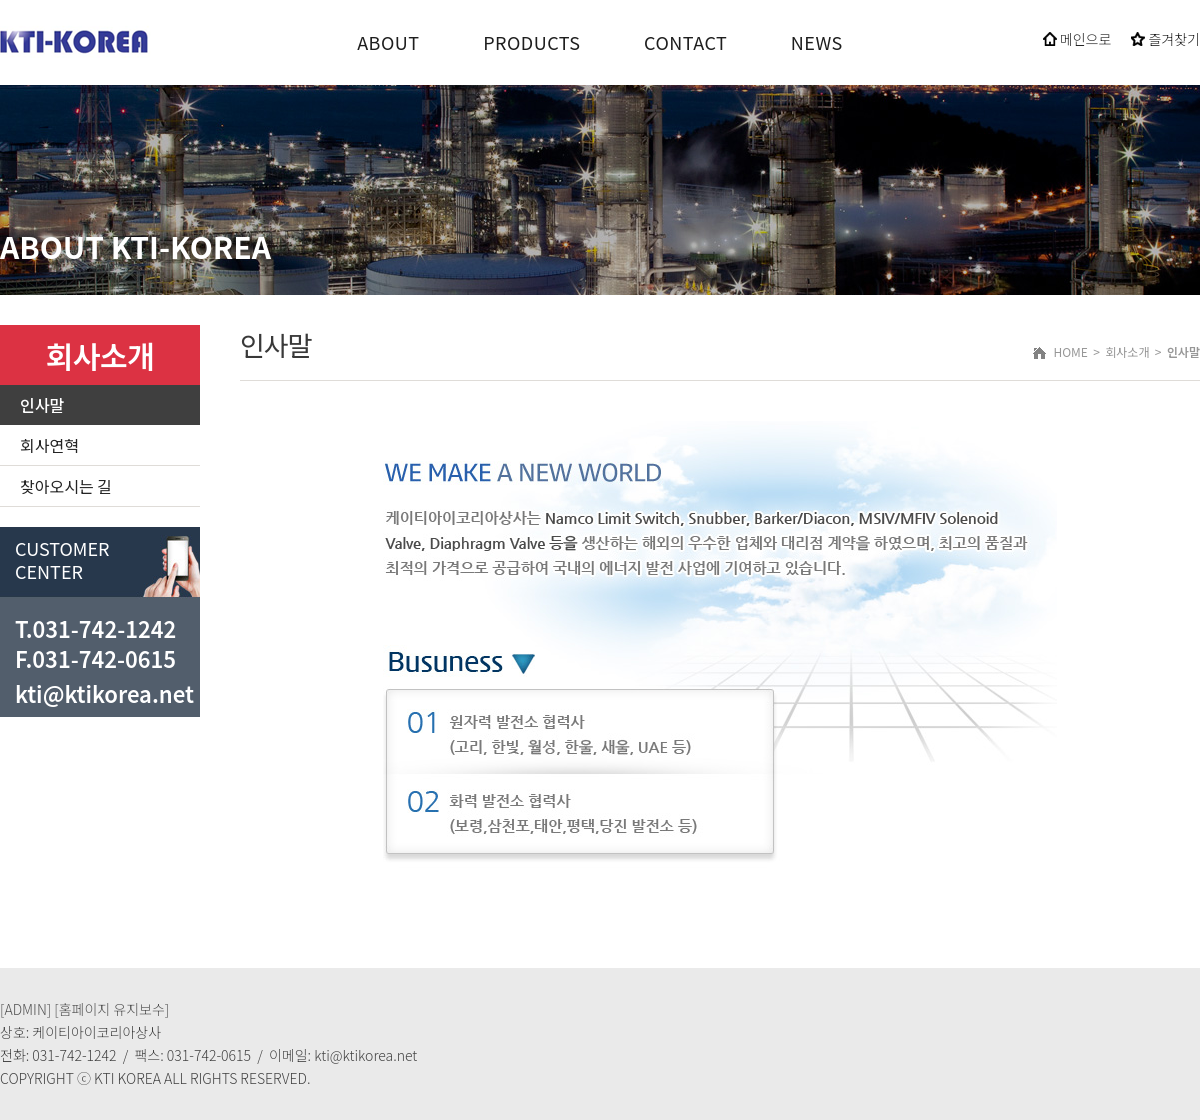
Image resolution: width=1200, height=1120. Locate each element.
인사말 (42, 405)
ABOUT (388, 42)
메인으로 (1077, 39)
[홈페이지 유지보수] (111, 1009)
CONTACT (685, 42)
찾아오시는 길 (66, 486)
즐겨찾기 (1165, 39)
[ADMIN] (25, 1009)
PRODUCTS (531, 42)
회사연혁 (49, 445)
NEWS (817, 42)
